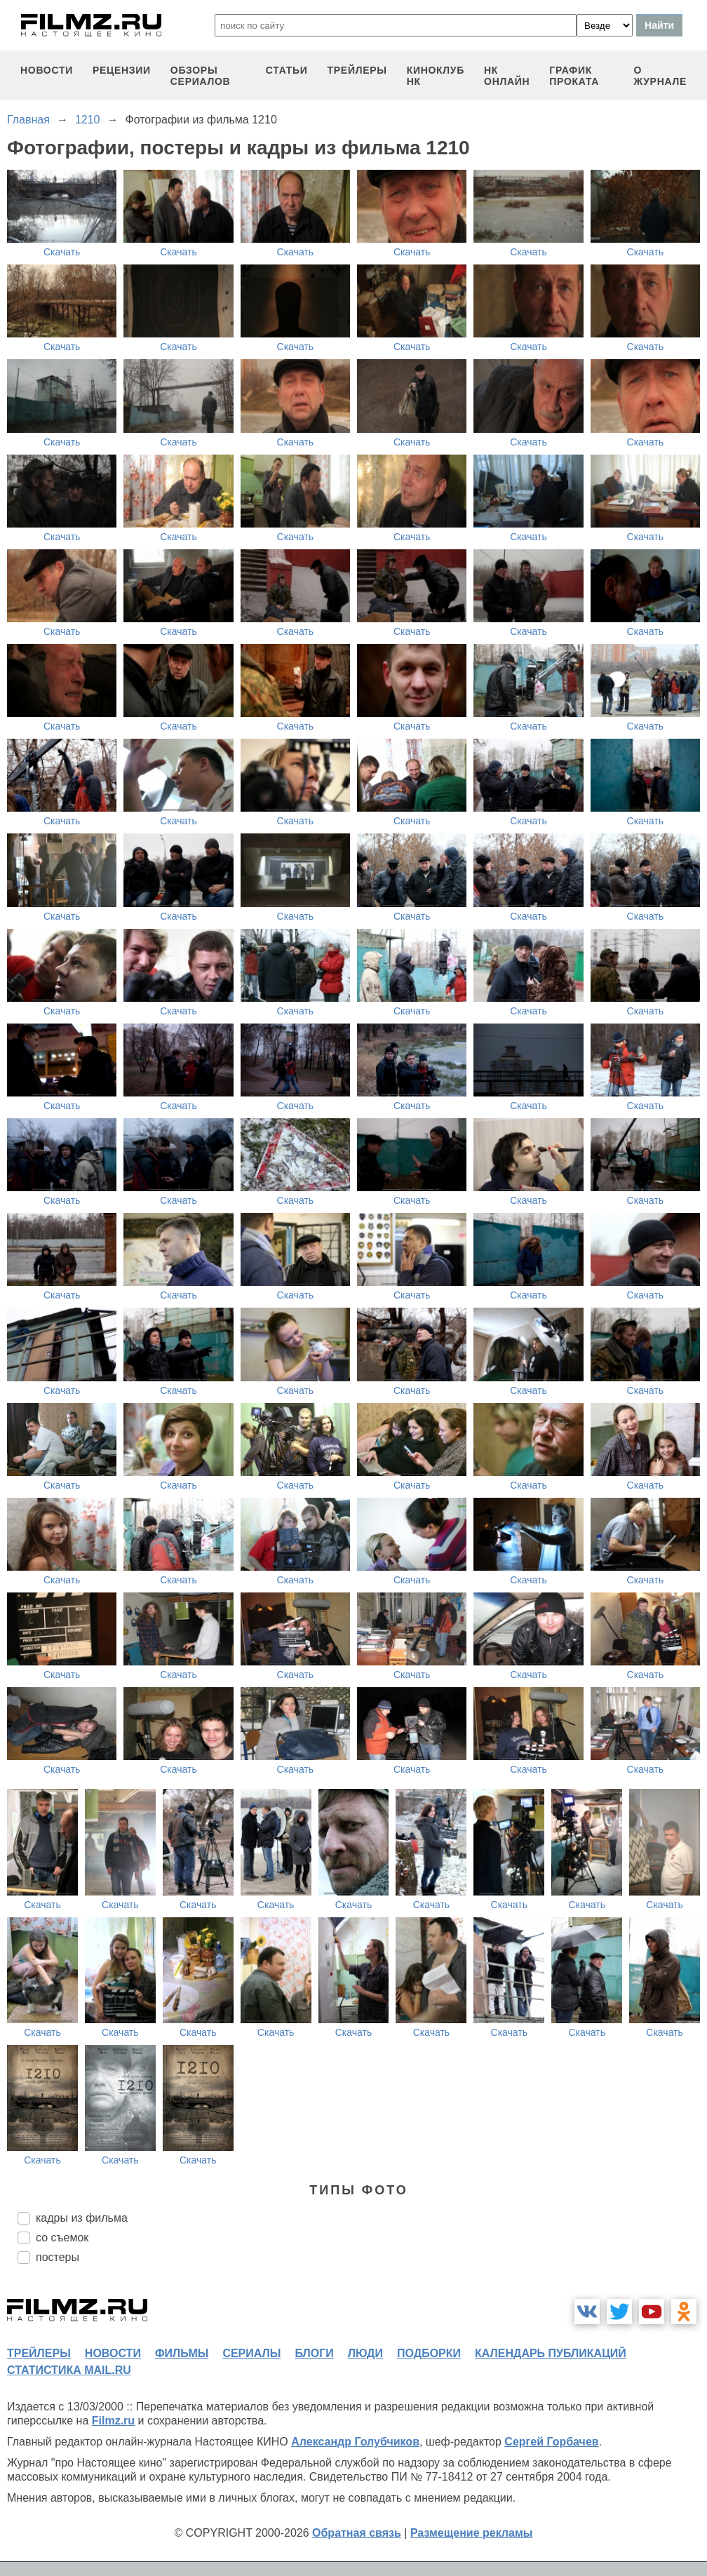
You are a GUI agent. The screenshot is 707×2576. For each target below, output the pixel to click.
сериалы (251, 2353)
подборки (429, 2353)
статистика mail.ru (69, 2370)
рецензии (122, 70)
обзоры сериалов (200, 76)
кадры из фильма (82, 2218)
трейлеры (357, 70)
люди (365, 2353)
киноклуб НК (435, 76)
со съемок (62, 2237)
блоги (314, 2353)
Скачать (62, 251)
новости (46, 70)
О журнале (660, 76)
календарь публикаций (550, 2353)
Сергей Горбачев (551, 2442)
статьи (287, 70)
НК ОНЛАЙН (507, 76)
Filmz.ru (113, 2421)
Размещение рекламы (471, 2533)
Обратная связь (356, 2533)
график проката (574, 76)
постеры (57, 2257)
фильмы (181, 2353)
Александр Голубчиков (355, 2442)
